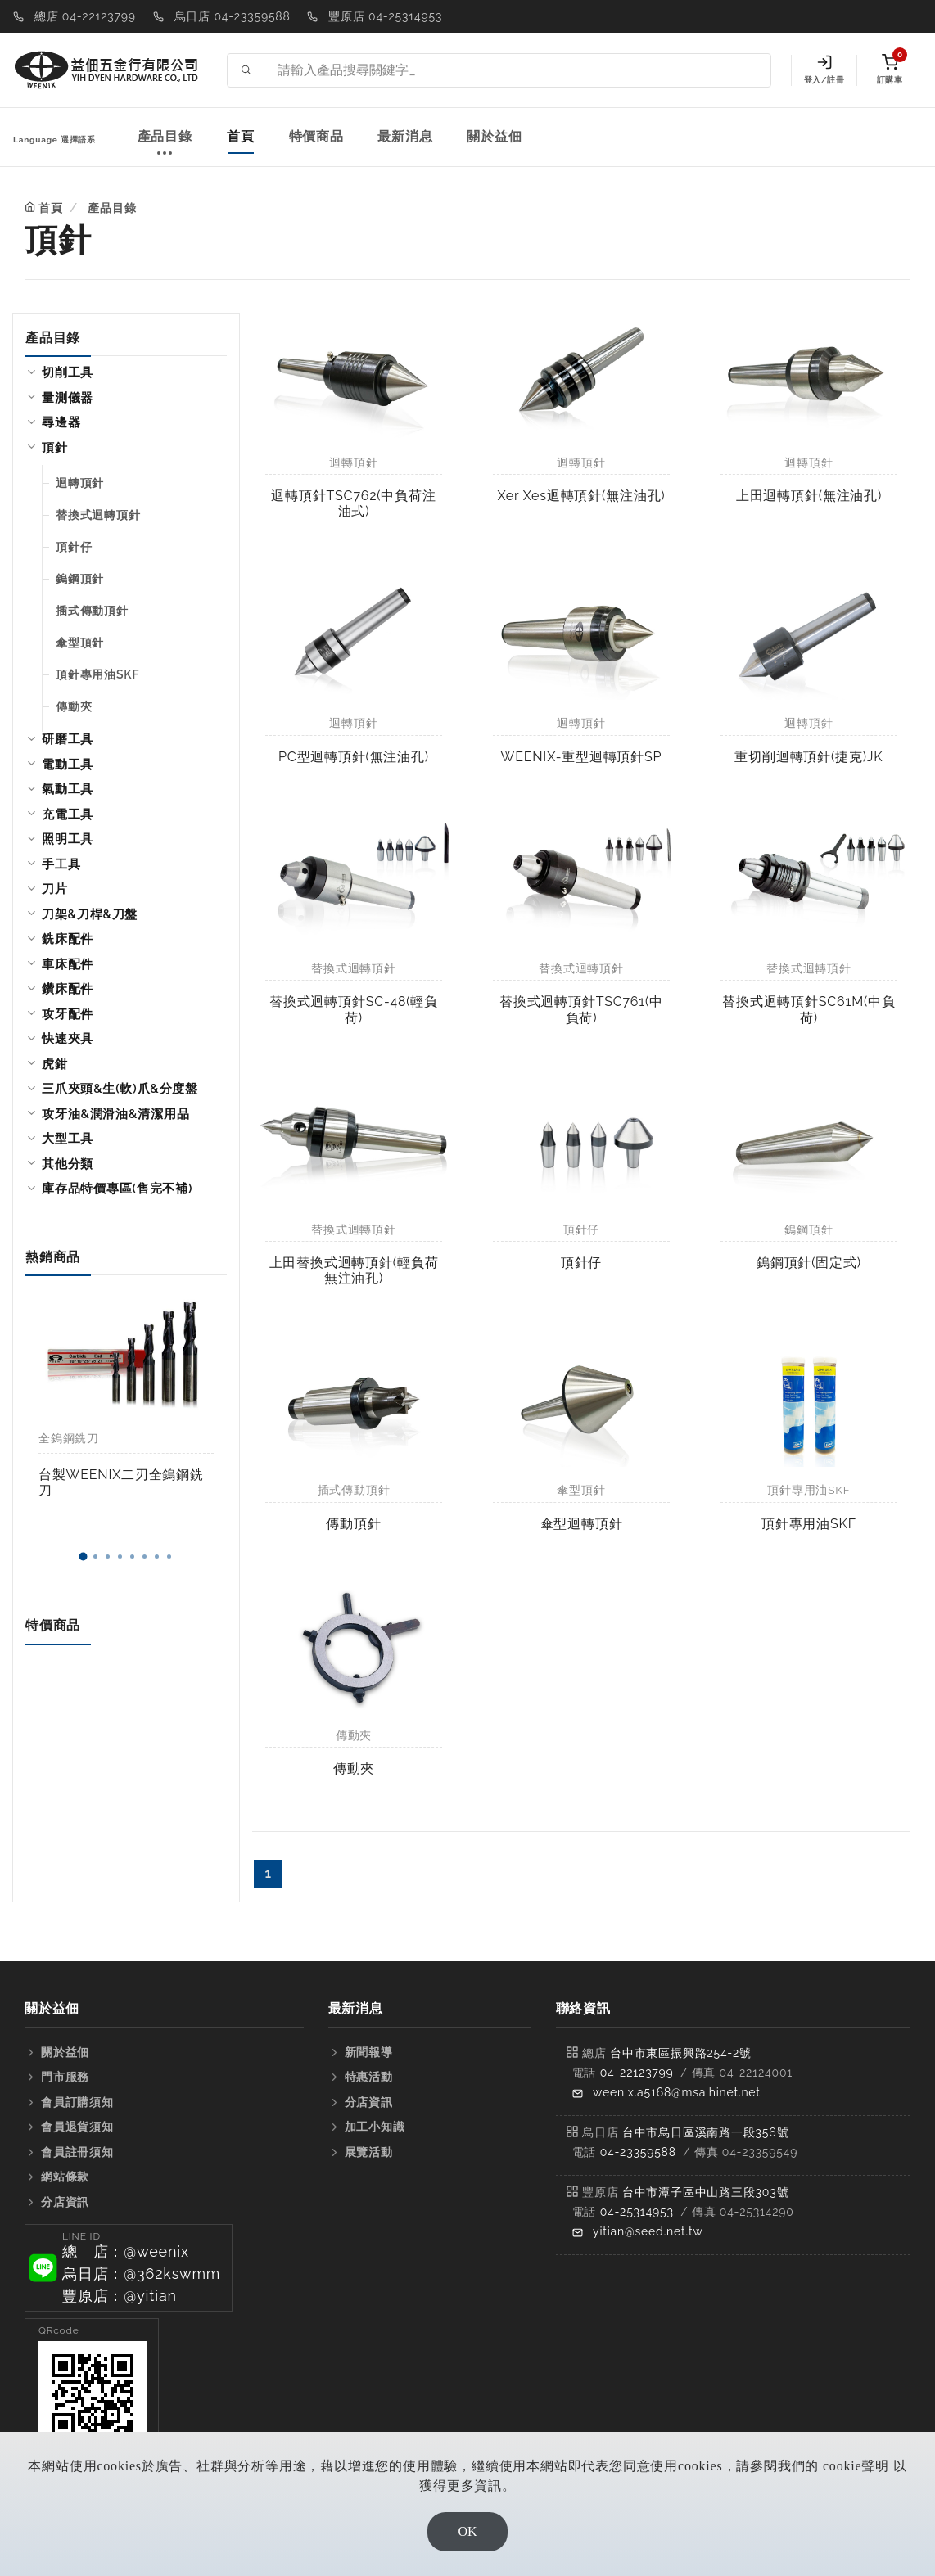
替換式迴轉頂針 (98, 514)
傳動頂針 (353, 1524)
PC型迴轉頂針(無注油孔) (353, 757)
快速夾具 (67, 1038)
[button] (83, 1556)
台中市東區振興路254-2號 (681, 2052)
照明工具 (67, 839)
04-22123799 (637, 2072)
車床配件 (67, 964)
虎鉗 (55, 1064)
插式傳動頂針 (92, 610)
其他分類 (67, 1164)
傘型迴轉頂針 (581, 1524)
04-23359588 (638, 2152)
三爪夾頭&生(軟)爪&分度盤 (120, 1088)
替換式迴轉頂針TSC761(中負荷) (581, 1009)
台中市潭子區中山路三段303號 (705, 2192)
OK (467, 2531)
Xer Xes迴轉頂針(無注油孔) (582, 495)
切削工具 (67, 372)
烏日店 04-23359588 (232, 16)
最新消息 (404, 136)
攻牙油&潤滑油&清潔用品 (115, 1114)
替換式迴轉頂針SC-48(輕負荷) (353, 1009)
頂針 (55, 447)
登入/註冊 (824, 69)
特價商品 (316, 136)
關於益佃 (494, 136)
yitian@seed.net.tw (648, 2231)
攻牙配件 (67, 1014)
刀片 (55, 889)
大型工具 (67, 1138)
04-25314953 (637, 2211)
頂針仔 (74, 546)
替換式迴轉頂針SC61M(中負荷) (809, 1009)
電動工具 (67, 764)
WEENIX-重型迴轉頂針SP (581, 757)
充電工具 (67, 814)
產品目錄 (165, 145)
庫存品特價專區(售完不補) (117, 1188)
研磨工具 (67, 739)
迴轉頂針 (80, 482)
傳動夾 (74, 706)
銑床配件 (67, 939)
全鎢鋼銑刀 (68, 1438)
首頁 (241, 136)
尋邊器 (61, 422)
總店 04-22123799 (85, 16)
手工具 (61, 864)
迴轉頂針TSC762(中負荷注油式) (353, 503)
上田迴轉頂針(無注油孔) (809, 495)
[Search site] (517, 70)
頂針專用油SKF (97, 674)
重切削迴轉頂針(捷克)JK (808, 757)
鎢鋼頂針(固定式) (809, 1262)
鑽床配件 (67, 988)
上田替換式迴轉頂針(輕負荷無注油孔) (354, 1270)
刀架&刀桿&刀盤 (90, 914)
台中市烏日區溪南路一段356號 (705, 2132)
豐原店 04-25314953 (385, 16)
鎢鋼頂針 (80, 578)
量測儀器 (67, 397)
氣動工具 (67, 789)
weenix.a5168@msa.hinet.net (677, 2092)
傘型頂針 (80, 642)
